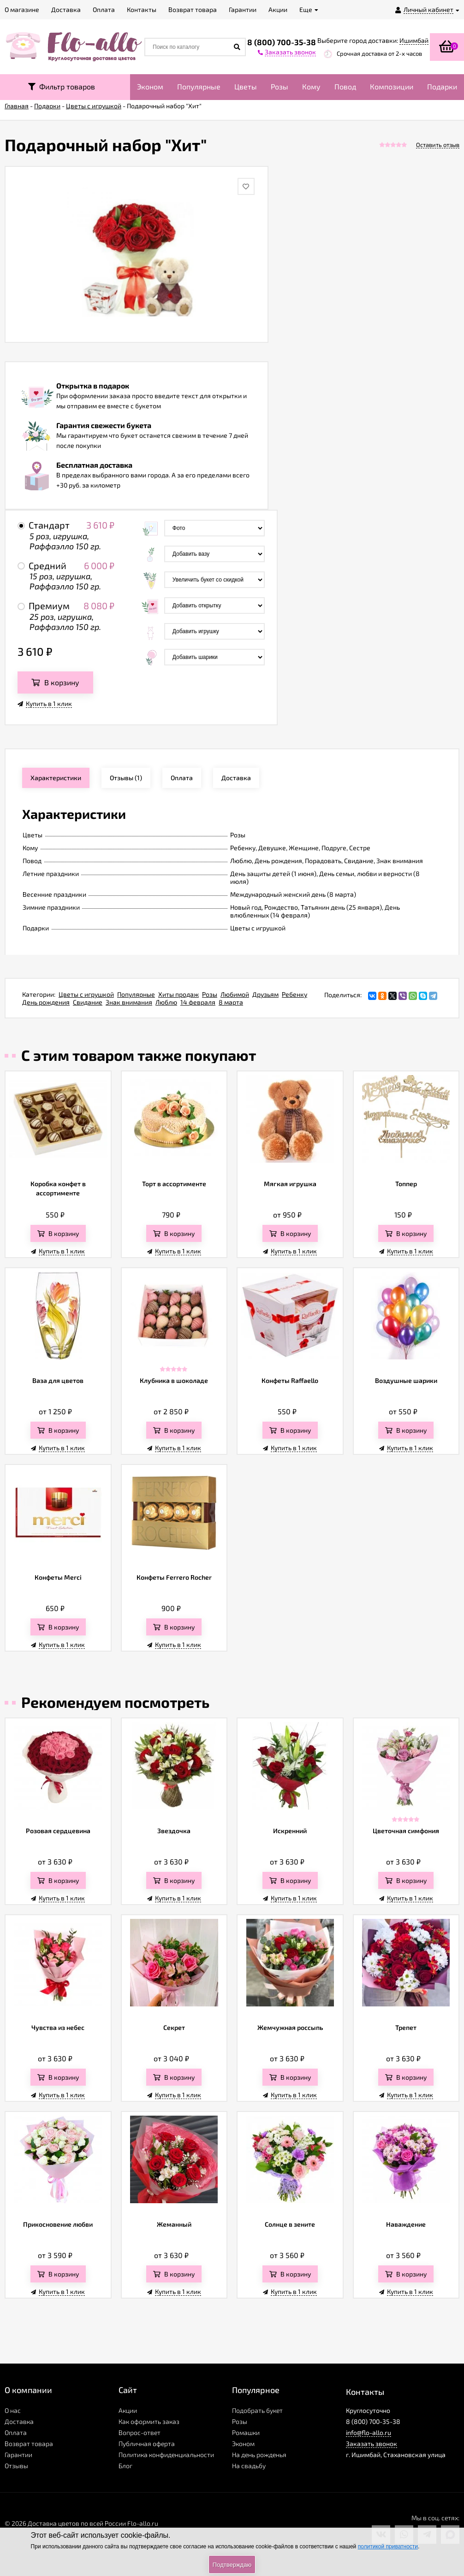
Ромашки (246, 2432)
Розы (279, 86)
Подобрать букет (257, 2410)
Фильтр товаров (61, 86)
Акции (128, 2410)
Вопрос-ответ (140, 2432)
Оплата (16, 2432)
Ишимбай (413, 40)
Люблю (166, 1002)
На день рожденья (259, 2454)
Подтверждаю (232, 2564)
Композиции (391, 86)
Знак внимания (129, 1002)
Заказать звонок (371, 2443)
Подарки (442, 86)
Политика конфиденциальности (166, 2454)
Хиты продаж (178, 994)
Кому (311, 86)
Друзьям (265, 994)
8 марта (231, 1002)
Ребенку (294, 994)
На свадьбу (249, 2466)
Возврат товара (29, 2443)
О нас (13, 2410)
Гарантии (18, 2454)
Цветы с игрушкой (86, 994)
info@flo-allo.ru (368, 2432)
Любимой (234, 994)
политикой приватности (388, 2546)
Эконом (150, 86)
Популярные (198, 86)
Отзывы (16, 2466)
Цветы (245, 86)
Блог (125, 2466)
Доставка (19, 2421)
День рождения (46, 1002)
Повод (345, 86)
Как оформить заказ (149, 2421)
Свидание (87, 1002)
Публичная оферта (147, 2443)
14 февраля (197, 1002)
